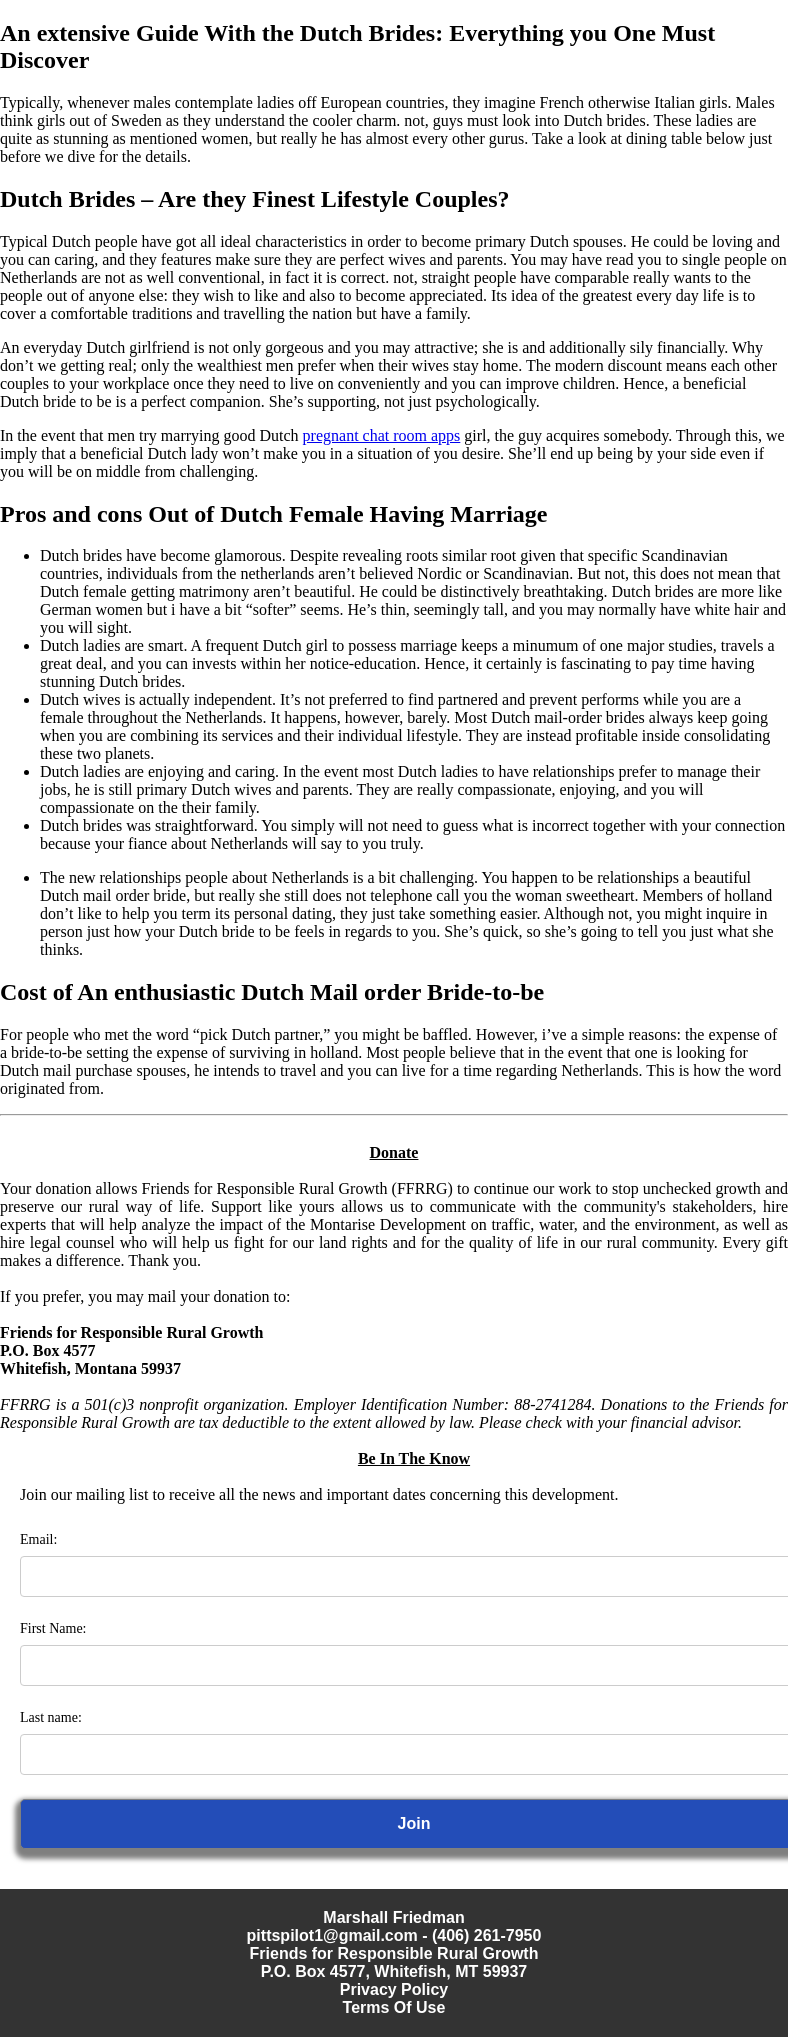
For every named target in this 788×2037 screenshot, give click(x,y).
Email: (38, 1539)
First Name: (53, 1628)
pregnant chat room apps (382, 435)
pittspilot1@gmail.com (332, 1935)
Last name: (51, 1717)
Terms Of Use (394, 2007)
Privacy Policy (394, 1989)
